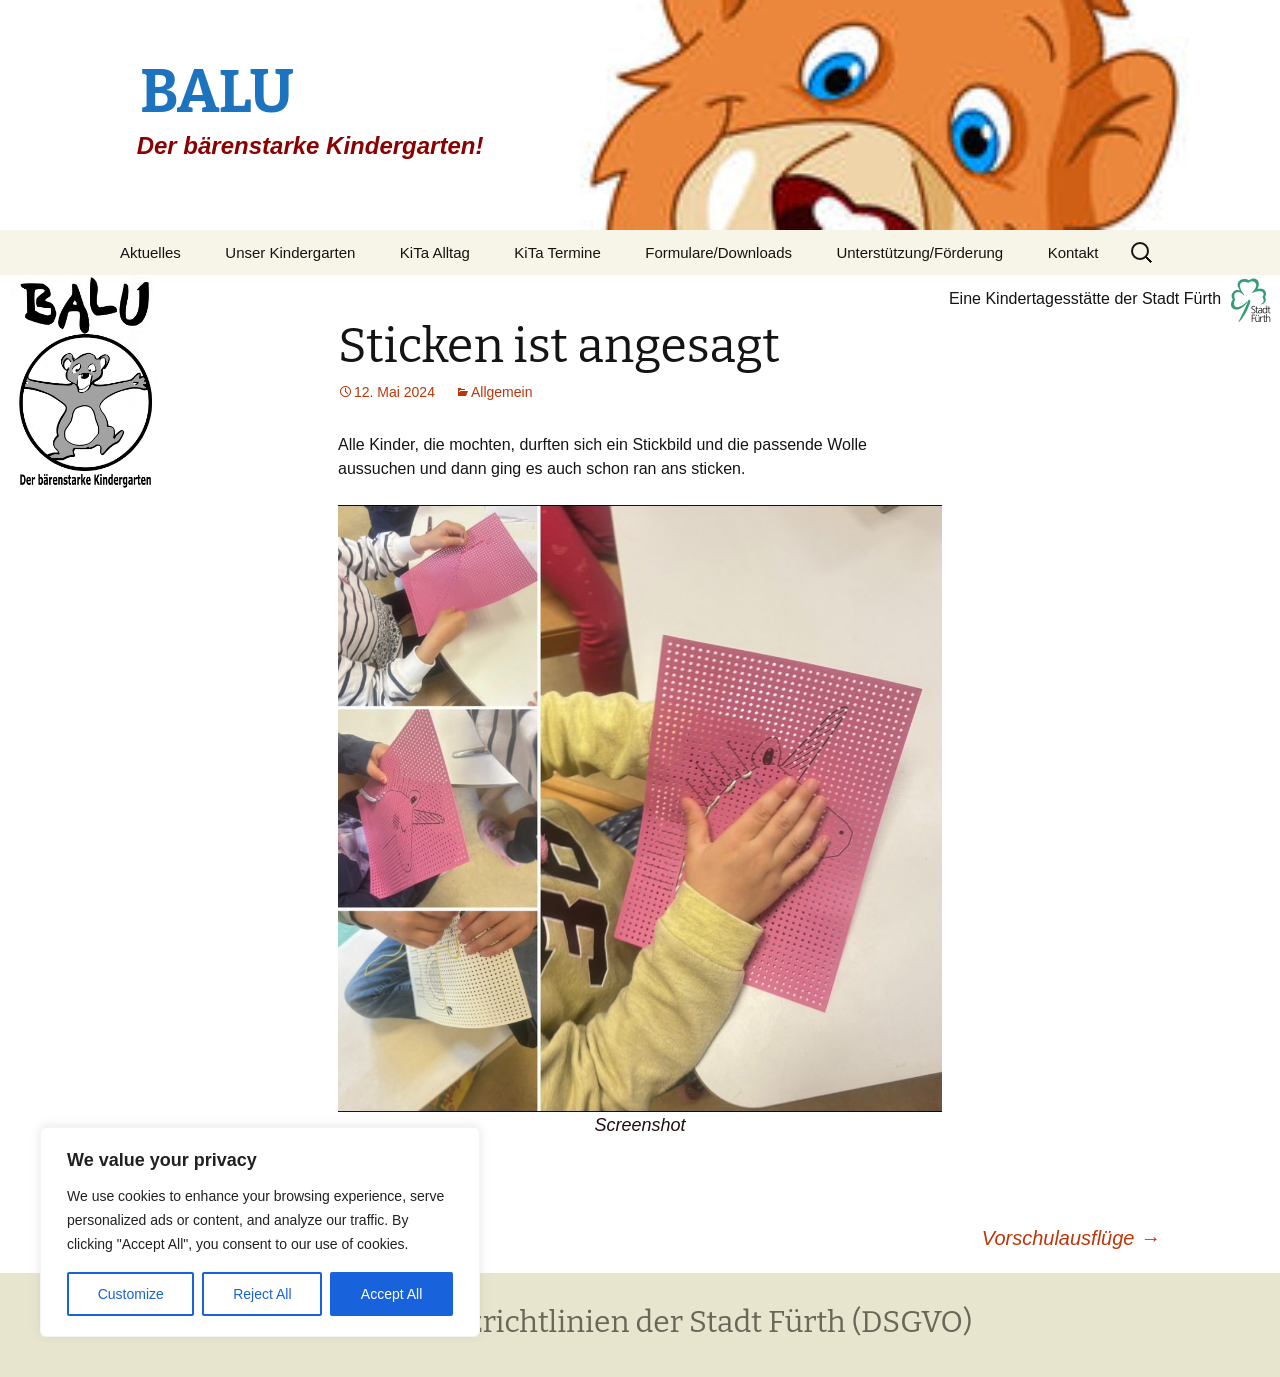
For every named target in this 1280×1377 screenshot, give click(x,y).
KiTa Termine (557, 252)
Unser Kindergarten (290, 252)
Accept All (391, 1294)
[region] (260, 1232)
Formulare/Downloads (718, 252)
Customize (131, 1294)
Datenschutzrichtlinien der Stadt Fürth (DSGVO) (640, 1322)
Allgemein (501, 392)
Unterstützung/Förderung (919, 252)
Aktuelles (150, 252)
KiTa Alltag (435, 252)
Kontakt (1073, 252)
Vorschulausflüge (1071, 1238)
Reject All (262, 1294)
